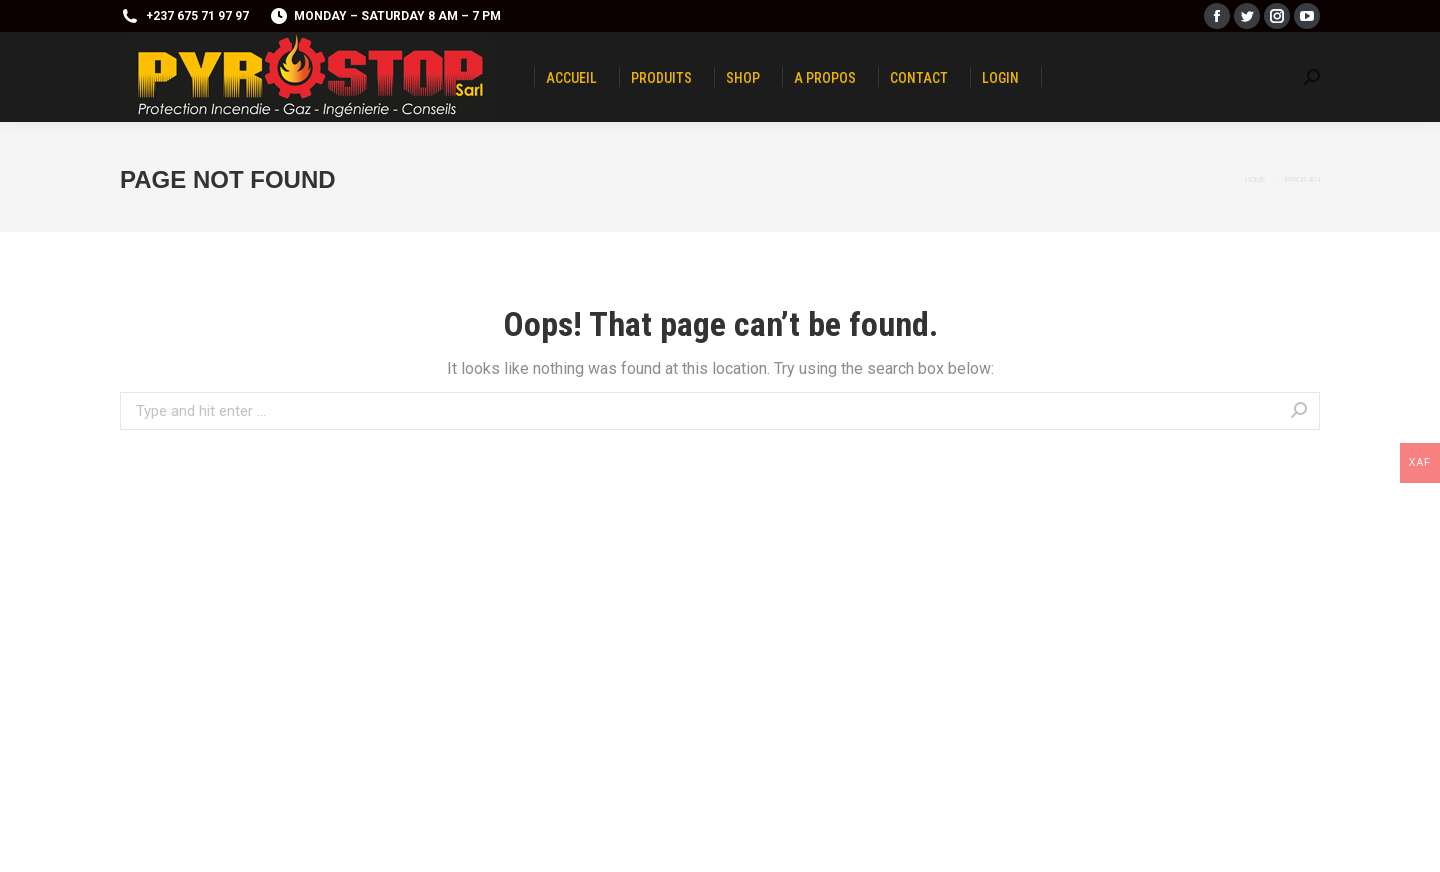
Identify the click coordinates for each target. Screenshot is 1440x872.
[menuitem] (571, 77)
